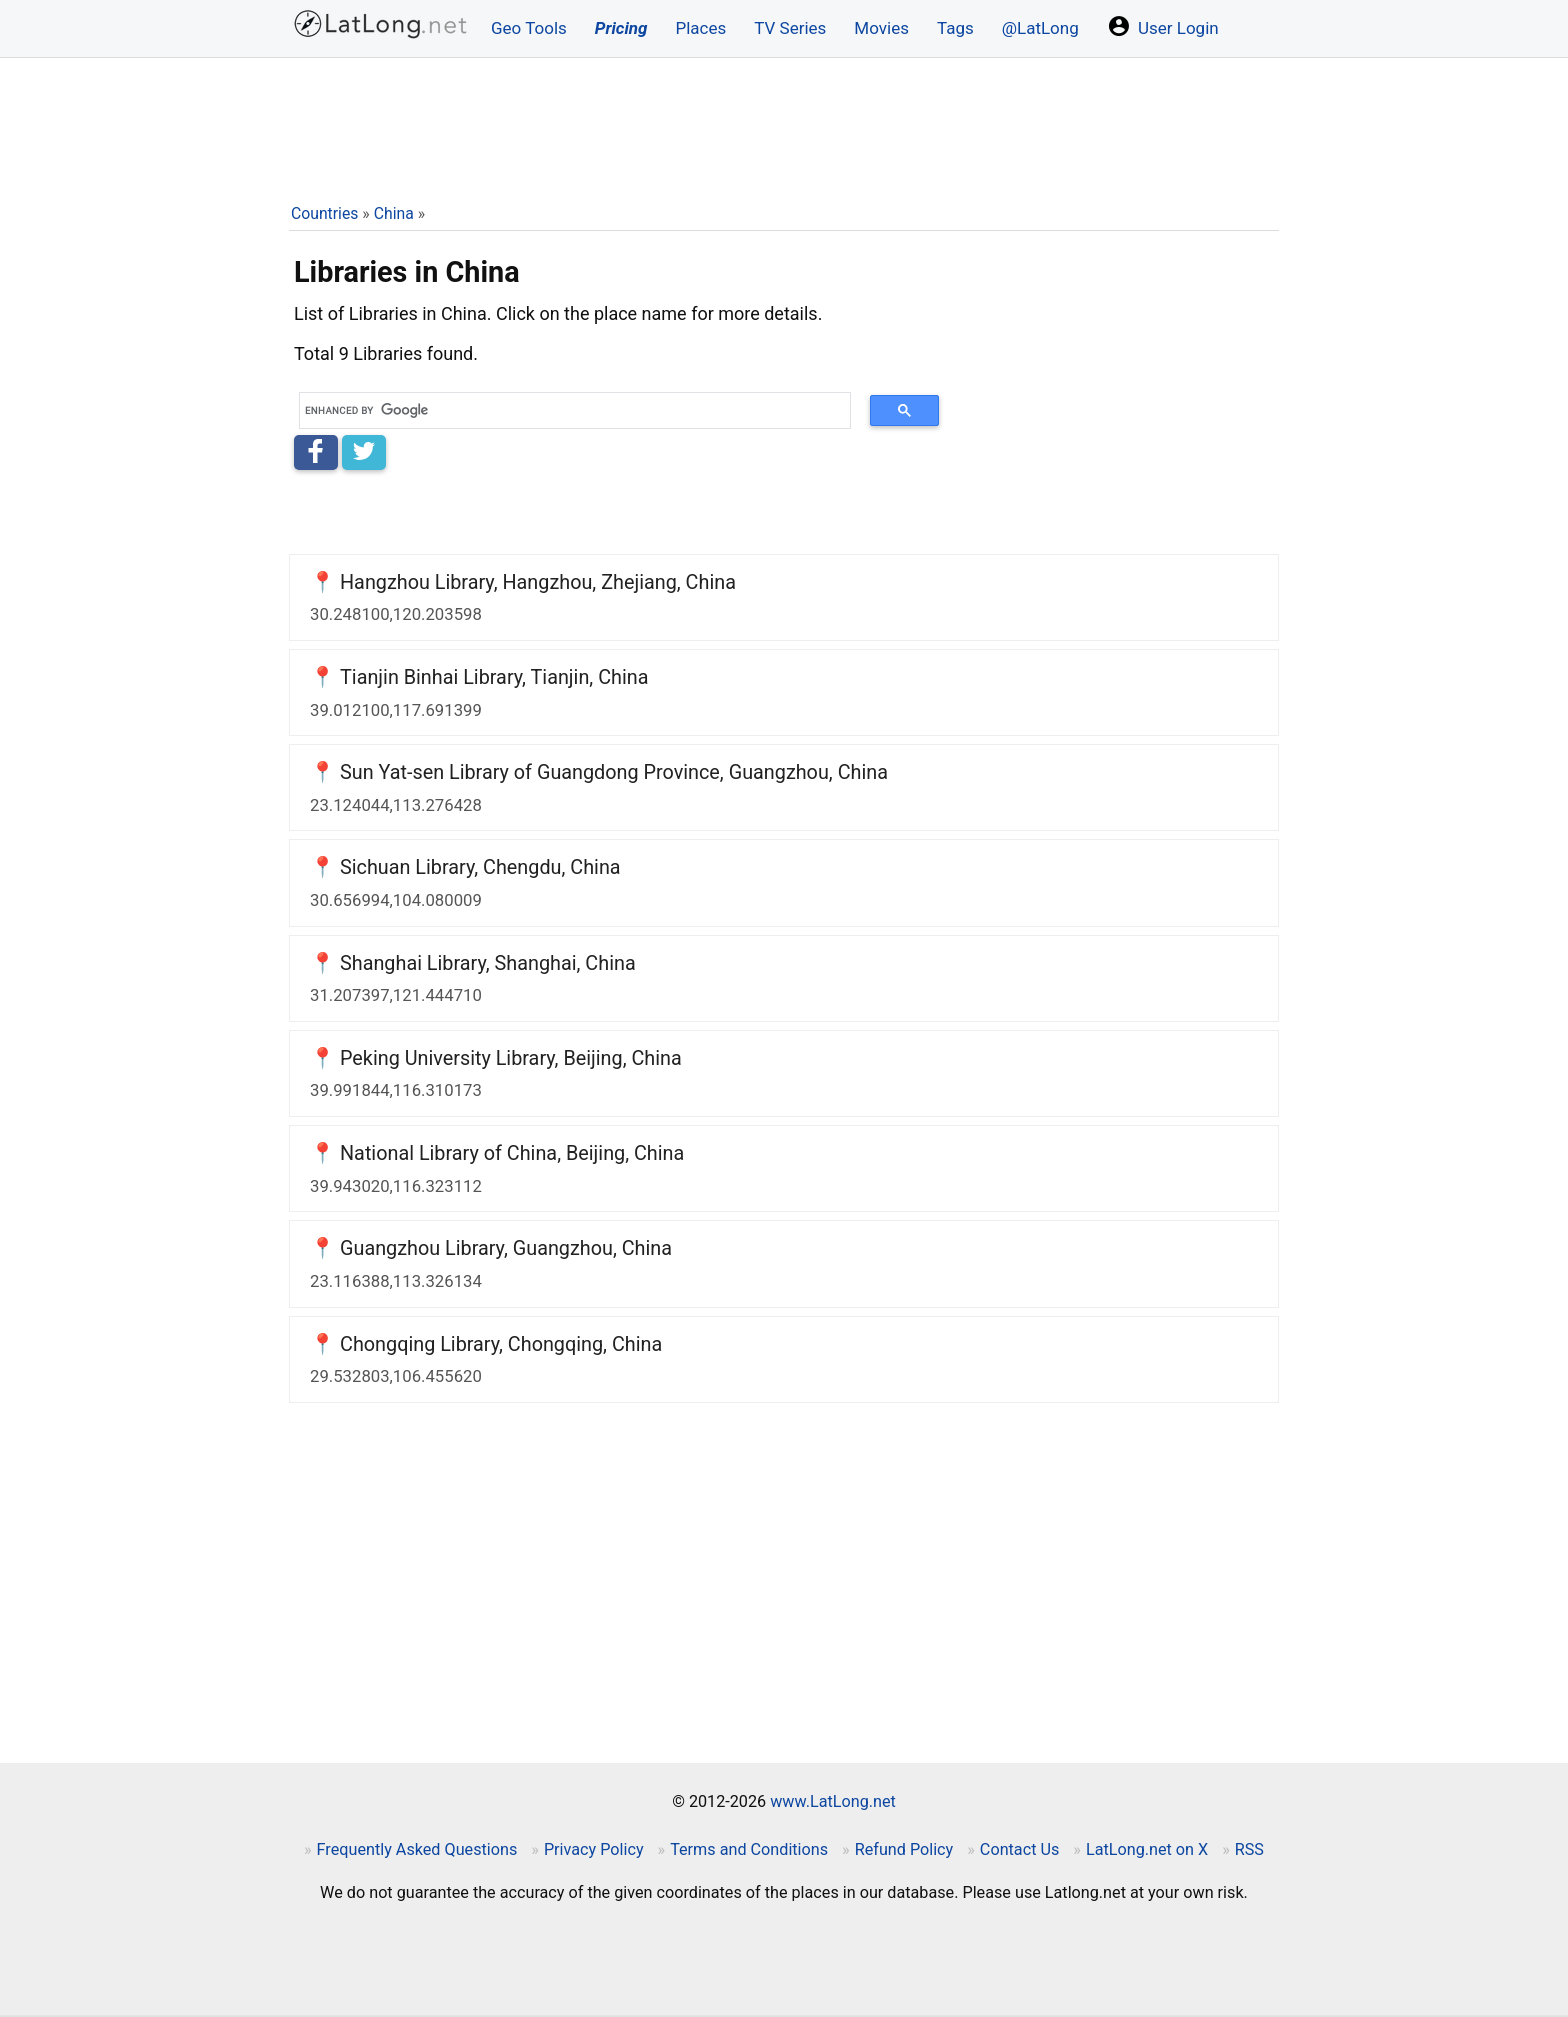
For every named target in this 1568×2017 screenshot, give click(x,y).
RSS (1249, 1849)
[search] (568, 410)
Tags (955, 28)
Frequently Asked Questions (417, 1849)
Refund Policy (904, 1849)
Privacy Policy (594, 1849)
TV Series (790, 28)
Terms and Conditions (749, 1849)
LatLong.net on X (1147, 1849)
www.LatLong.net (833, 1801)
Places (700, 28)
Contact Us (1019, 1849)
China (394, 213)
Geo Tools (529, 28)
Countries (324, 213)
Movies (881, 28)
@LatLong (1040, 28)
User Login (1163, 26)
